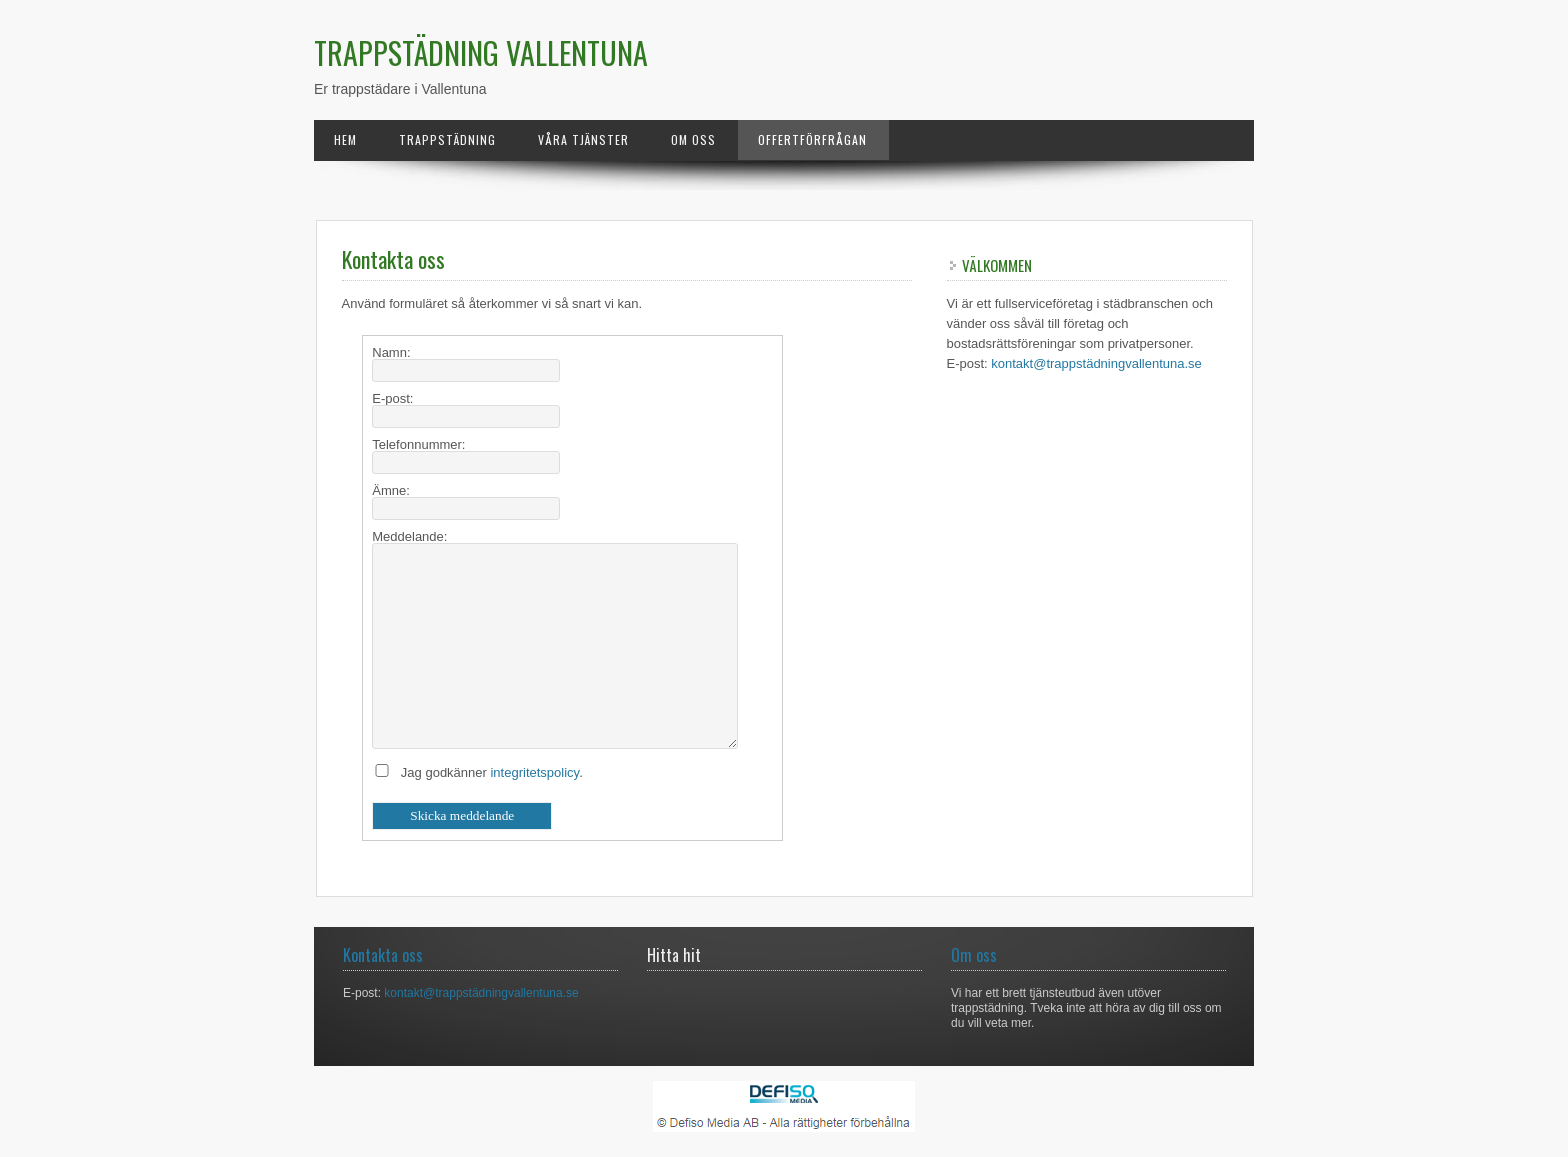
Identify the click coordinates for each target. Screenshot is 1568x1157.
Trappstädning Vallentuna (481, 52)
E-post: (392, 398)
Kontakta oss (383, 955)
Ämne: (391, 490)
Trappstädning (447, 139)
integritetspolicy (534, 772)
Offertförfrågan (812, 139)
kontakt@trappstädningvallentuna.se (1096, 363)
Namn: (391, 352)
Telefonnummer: (418, 444)
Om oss (693, 139)
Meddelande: (409, 536)
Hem (345, 139)
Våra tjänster (583, 139)
